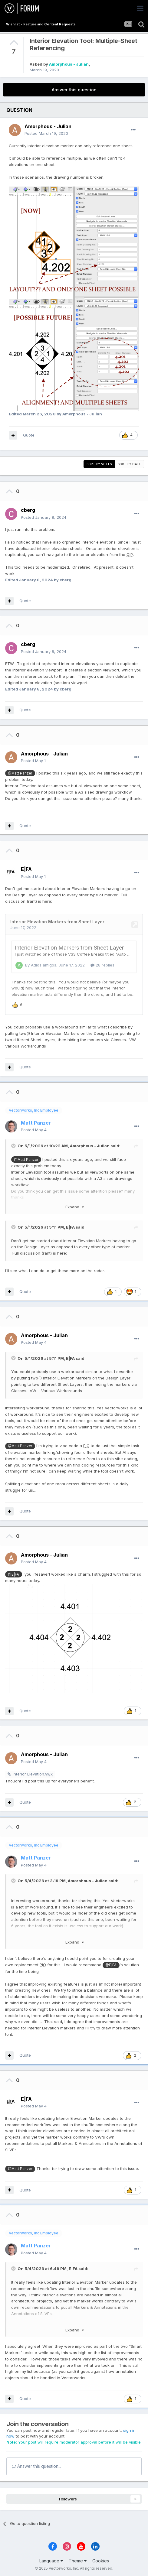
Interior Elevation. (33, 1772)
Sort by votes (99, 464)
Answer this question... (36, 2464)
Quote (29, 435)
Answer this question (74, 89)
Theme (78, 2559)
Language (51, 2559)
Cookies (100, 2559)
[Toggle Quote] (14, 1144)
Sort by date (129, 464)
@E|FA (13, 1573)
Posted (46, 133)
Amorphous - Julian (69, 64)
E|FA (70, 1225)
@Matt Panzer (20, 773)
